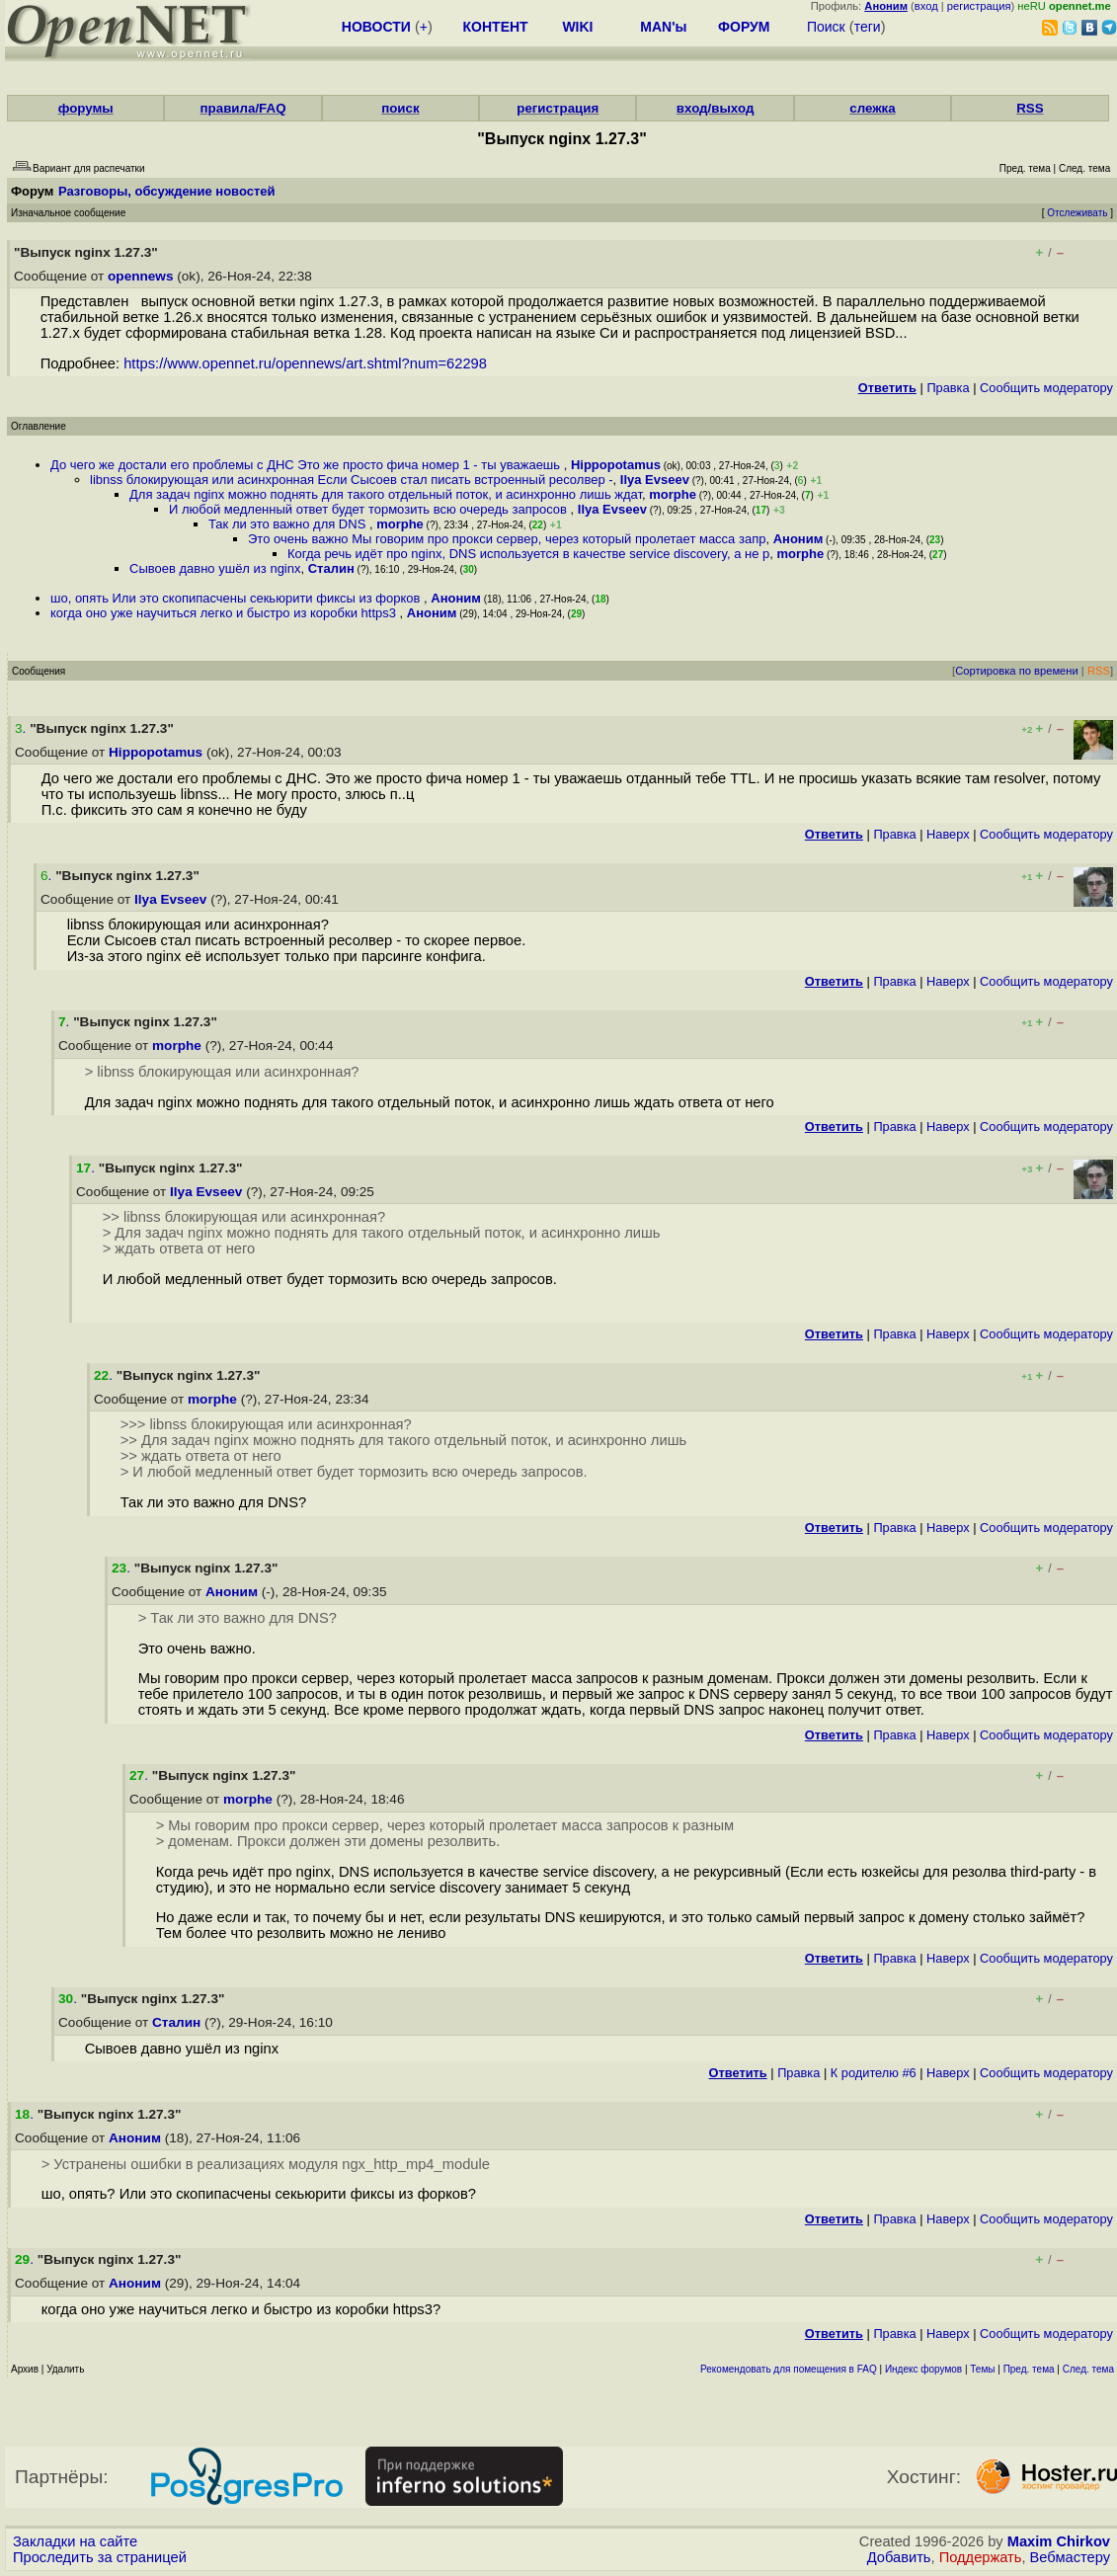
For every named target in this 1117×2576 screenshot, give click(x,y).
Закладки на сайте (75, 2541)
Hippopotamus (616, 464)
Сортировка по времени (1016, 671)
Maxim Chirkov (1058, 2541)
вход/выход (716, 108)
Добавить (899, 2557)
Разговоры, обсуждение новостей (167, 191)
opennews (140, 276)
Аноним (798, 538)
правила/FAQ (243, 108)
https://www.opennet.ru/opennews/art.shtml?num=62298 (305, 363)
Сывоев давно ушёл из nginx (214, 568)
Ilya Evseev (654, 479)
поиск (400, 108)
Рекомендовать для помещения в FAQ (788, 2369)
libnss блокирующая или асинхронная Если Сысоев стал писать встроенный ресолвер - (351, 479)
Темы (982, 2369)
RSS (1029, 108)
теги (867, 27)
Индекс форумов (923, 2369)
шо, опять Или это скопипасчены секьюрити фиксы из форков (237, 598)
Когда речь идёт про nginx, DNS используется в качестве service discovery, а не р (528, 553)
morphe (672, 494)
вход (926, 6)
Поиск (826, 27)
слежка (872, 108)
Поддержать (980, 2557)
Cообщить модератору (1046, 387)
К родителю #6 (874, 2072)
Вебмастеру (1070, 2557)
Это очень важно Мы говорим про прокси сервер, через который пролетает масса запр (506, 538)
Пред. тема (1029, 2369)
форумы (86, 108)
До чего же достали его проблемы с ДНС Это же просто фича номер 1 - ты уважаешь (307, 464)
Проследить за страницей (100, 2557)
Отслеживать (1077, 212)
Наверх (948, 834)
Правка (947, 387)
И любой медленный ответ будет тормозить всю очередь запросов (370, 509)
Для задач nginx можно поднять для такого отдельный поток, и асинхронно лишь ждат (385, 494)
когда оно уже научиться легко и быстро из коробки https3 (225, 612)
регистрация (979, 6)
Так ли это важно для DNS (288, 524)
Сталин (331, 568)
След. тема (1088, 2369)
